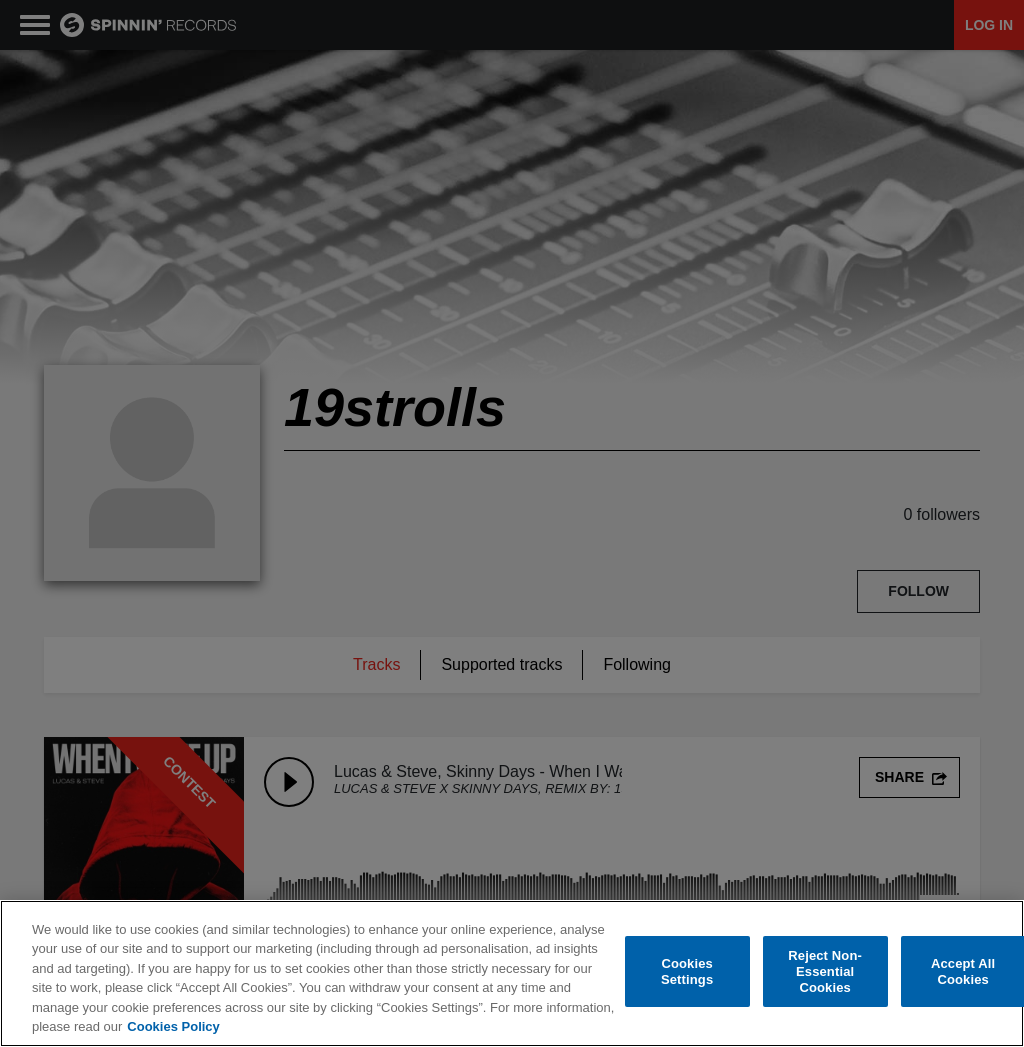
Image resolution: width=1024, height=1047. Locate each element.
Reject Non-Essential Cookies (825, 972)
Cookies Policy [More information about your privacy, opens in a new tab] (173, 1027)
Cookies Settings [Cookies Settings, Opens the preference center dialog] (687, 972)
